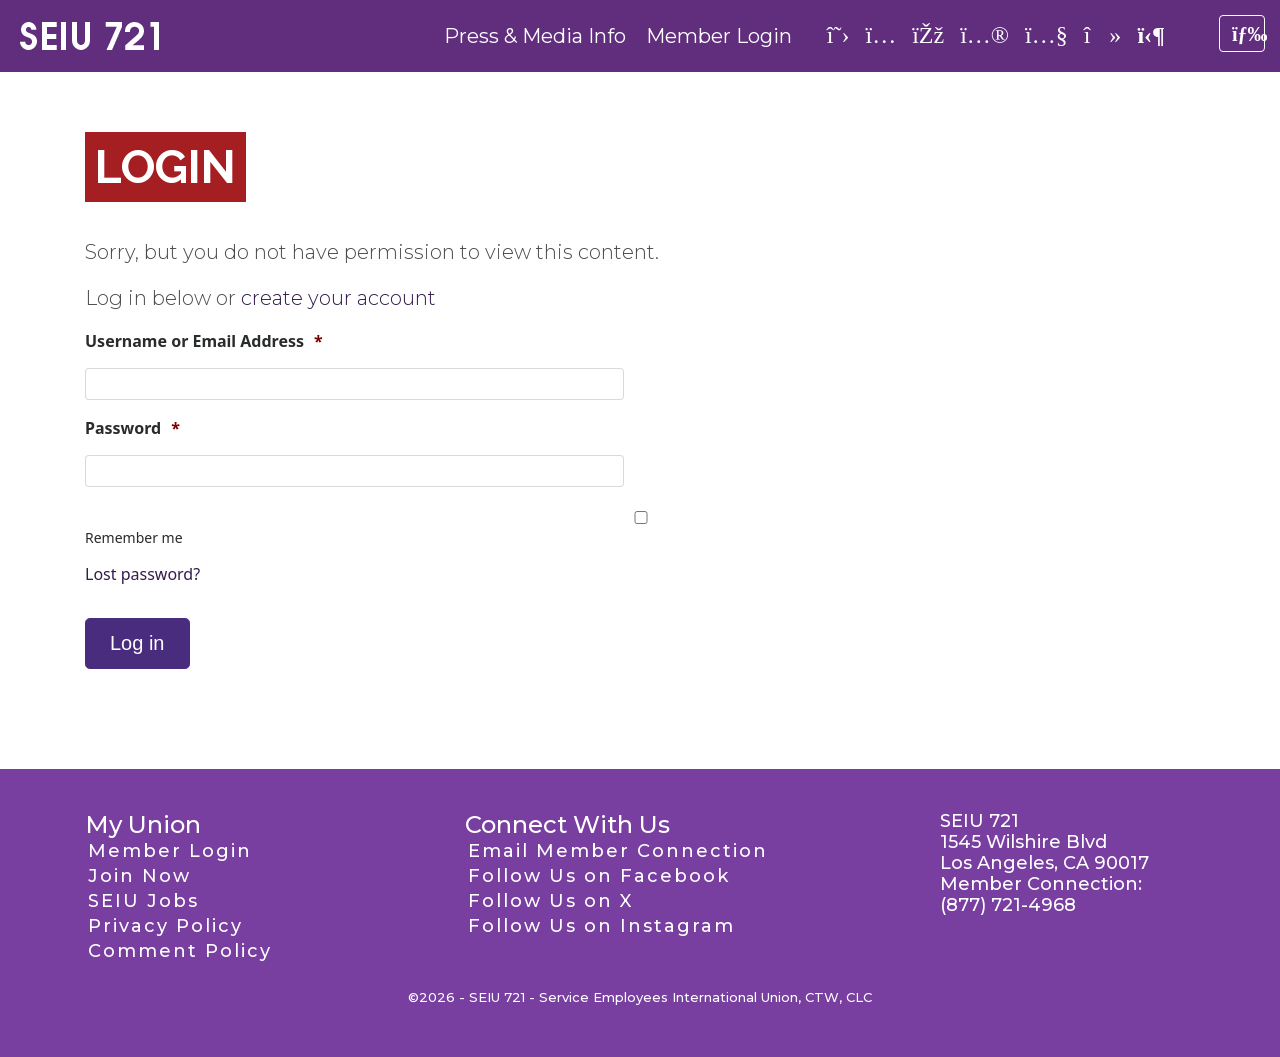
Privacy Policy (165, 926)
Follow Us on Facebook (599, 876)
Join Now (139, 876)
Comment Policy (180, 951)
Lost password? (142, 574)
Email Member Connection (618, 851)
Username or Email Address (204, 341)
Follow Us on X (550, 901)
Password (132, 428)
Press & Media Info (535, 36)
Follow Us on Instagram (601, 926)
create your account (338, 298)
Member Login (719, 36)
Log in (137, 643)
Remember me (134, 537)
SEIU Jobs (143, 901)
